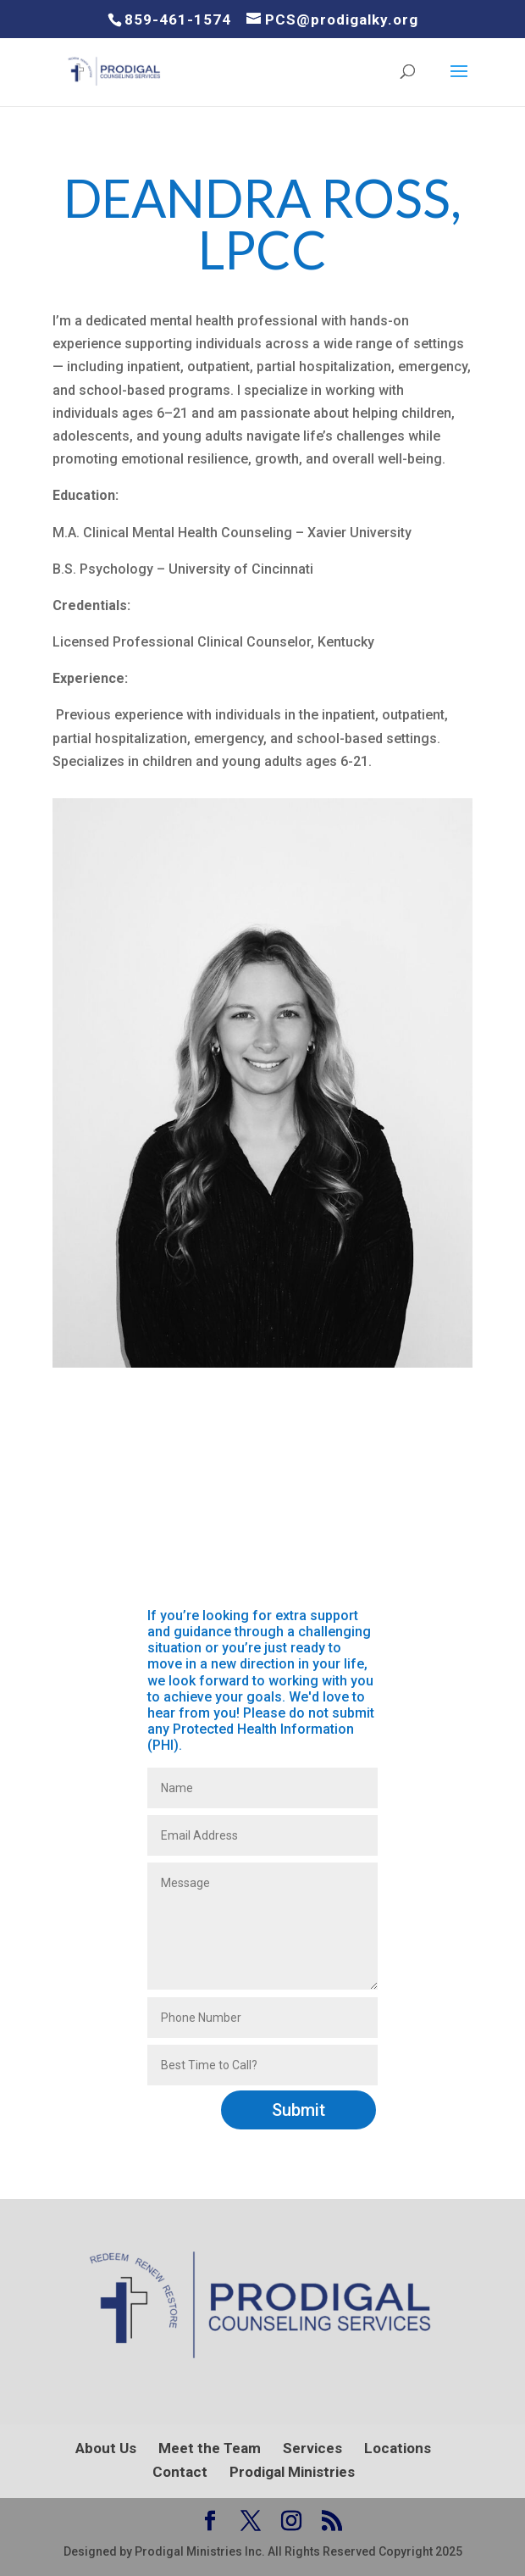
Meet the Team (209, 2448)
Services (312, 2448)
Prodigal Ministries (292, 2471)
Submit (298, 2110)
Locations (397, 2448)
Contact (179, 2471)
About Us (105, 2448)
